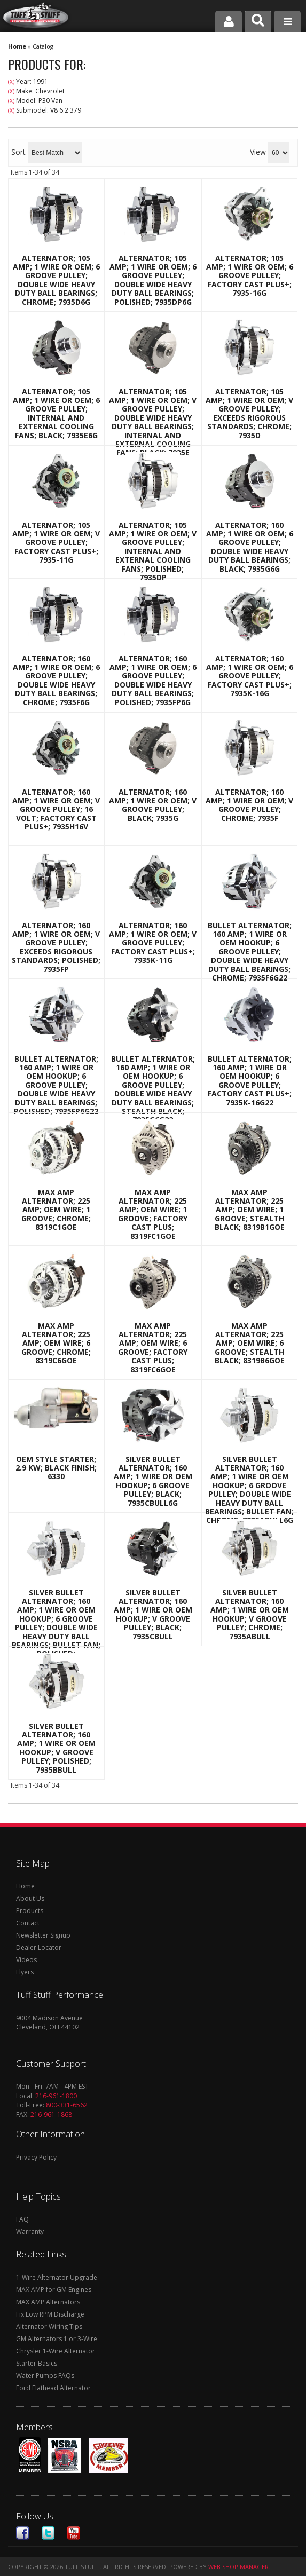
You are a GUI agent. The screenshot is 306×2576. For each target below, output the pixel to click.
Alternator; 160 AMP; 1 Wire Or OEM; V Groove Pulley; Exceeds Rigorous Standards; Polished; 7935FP (56, 947)
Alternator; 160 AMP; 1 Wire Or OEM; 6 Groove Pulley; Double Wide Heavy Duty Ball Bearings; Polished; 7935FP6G (153, 680)
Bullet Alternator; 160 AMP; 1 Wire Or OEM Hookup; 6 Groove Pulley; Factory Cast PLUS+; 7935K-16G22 (250, 1081)
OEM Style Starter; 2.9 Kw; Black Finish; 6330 (56, 1468)
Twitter (48, 2533)
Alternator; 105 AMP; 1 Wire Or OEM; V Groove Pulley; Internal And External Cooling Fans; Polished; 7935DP (153, 551)
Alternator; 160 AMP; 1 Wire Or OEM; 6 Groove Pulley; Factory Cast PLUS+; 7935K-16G (249, 676)
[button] (258, 21)
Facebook (22, 2533)
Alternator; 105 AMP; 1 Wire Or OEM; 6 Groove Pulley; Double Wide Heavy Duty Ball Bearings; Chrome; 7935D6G (56, 280)
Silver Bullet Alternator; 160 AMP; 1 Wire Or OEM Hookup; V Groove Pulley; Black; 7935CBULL (153, 1615)
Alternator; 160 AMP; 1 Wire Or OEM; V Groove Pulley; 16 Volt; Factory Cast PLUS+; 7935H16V (56, 810)
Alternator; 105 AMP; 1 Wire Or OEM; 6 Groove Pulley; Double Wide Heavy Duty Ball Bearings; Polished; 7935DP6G (153, 280)
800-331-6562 (67, 2104)
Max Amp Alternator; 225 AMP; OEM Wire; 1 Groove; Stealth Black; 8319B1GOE (250, 1210)
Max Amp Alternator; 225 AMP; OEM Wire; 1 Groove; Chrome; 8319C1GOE (56, 1210)
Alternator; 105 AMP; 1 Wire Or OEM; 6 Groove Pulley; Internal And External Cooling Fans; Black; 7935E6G (56, 414)
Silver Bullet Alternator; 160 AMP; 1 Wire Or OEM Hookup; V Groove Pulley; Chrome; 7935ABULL (249, 1615)
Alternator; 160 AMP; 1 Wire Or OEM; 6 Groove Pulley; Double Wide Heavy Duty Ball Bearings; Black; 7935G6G (249, 547)
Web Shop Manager (238, 2567)
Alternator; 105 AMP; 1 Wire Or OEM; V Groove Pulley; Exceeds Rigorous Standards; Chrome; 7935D (249, 414)
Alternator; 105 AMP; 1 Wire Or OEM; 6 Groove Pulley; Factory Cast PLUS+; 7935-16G (249, 276)
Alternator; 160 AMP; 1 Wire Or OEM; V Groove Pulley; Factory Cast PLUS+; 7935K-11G (153, 943)
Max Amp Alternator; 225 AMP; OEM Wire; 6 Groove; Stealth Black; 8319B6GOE (250, 1343)
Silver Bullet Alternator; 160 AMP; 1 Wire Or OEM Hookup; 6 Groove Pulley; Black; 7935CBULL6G (153, 1481)
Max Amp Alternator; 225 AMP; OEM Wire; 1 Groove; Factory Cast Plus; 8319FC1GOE (152, 1214)
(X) (11, 81)
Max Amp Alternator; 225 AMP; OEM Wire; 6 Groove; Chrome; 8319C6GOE (56, 1343)
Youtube (73, 2533)
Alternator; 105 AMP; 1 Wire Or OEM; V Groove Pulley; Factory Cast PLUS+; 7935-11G (56, 543)
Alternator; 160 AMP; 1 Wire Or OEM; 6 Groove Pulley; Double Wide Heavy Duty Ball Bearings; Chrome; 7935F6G (56, 680)
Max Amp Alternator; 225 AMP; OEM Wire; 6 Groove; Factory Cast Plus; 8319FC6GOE (152, 1348)
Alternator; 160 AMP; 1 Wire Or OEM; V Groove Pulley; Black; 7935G (153, 805)
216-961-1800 (56, 2095)
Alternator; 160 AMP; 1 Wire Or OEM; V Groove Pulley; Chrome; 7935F (249, 805)
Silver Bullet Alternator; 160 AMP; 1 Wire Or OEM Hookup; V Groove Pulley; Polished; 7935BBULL (56, 1748)
